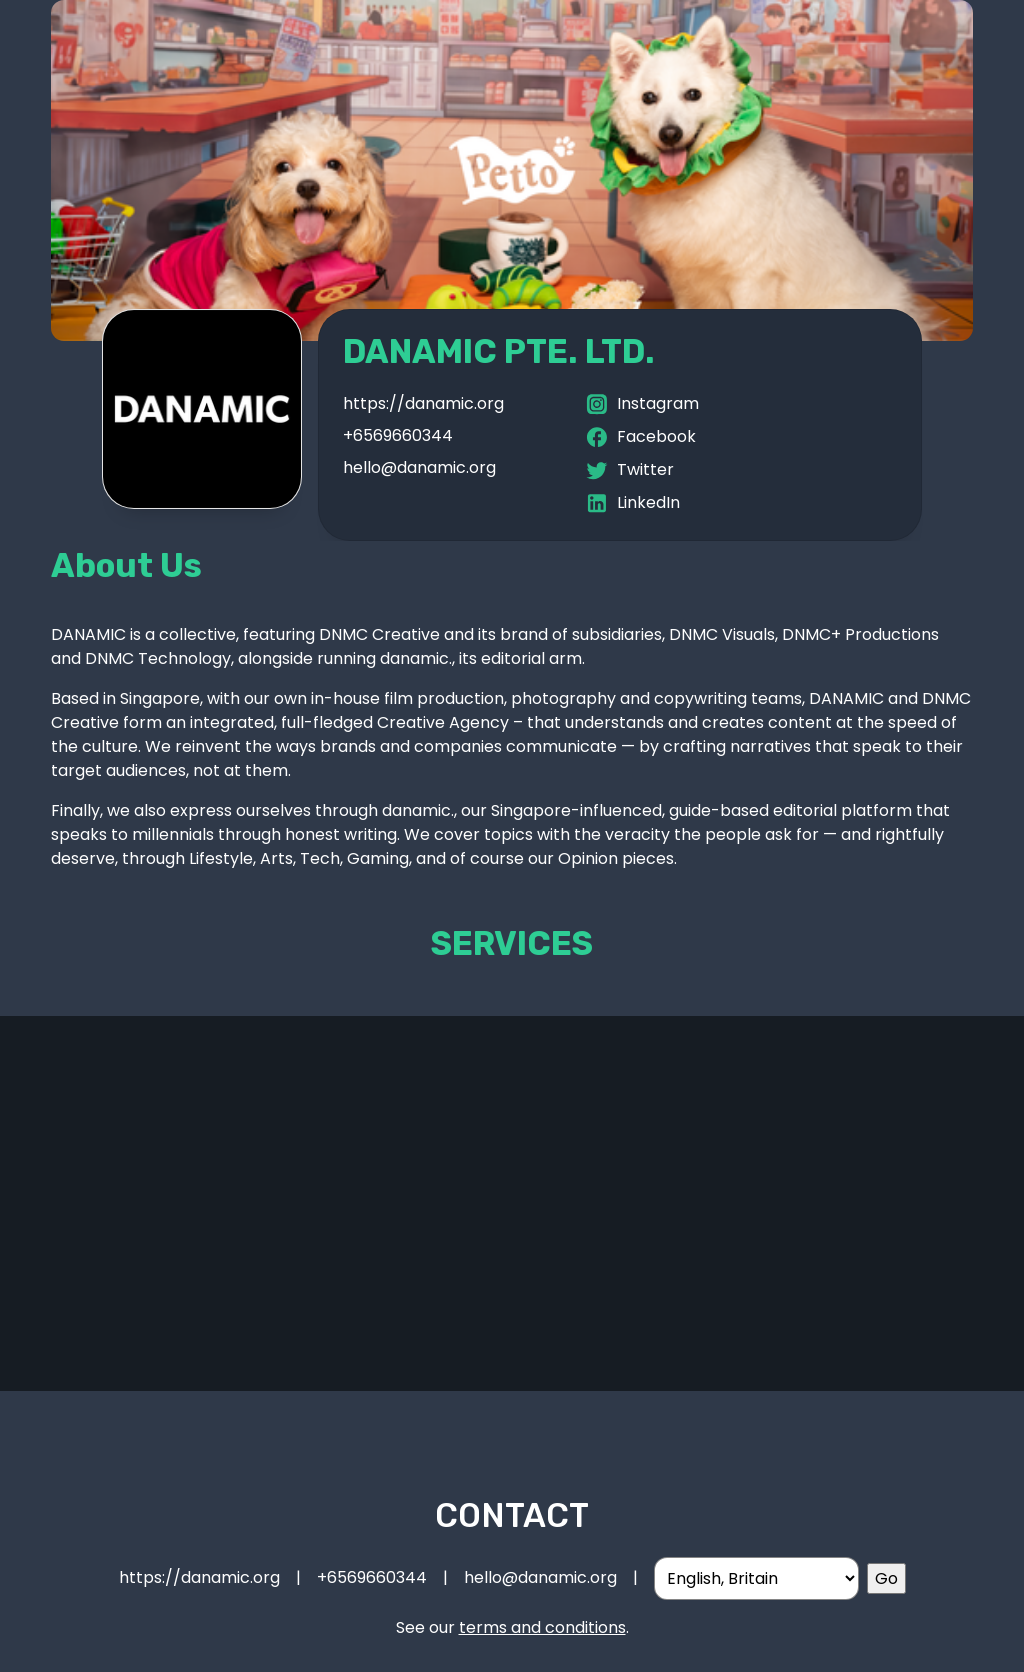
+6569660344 (398, 435)
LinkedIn (632, 503)
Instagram (641, 404)
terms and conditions (542, 1627)
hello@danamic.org (419, 467)
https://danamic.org (423, 403)
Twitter (629, 470)
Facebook (640, 437)
